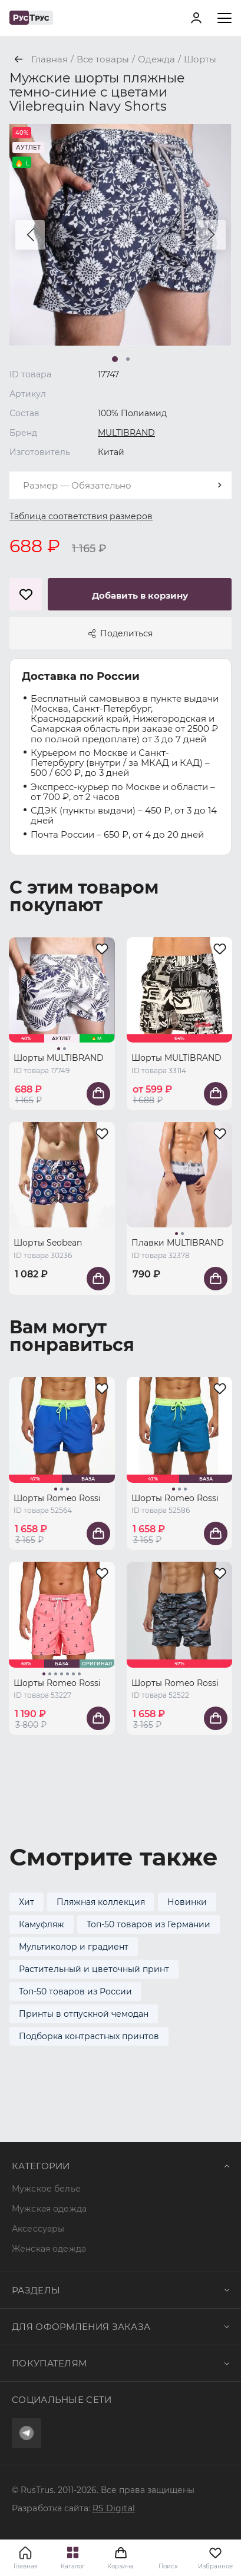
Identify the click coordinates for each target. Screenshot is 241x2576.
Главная (26, 2566)
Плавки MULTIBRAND (177, 1242)
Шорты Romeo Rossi (57, 1498)
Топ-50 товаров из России (75, 1991)
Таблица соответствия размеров (81, 516)
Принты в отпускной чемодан (83, 2014)
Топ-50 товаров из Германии (148, 1924)
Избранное (215, 2557)
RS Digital (114, 2508)
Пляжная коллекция (101, 1902)
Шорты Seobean (48, 1242)
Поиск (168, 2566)
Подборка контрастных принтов (89, 2036)
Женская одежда (49, 2248)
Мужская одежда (49, 2208)
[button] (30, 235)
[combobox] (120, 485)
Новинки (187, 1902)
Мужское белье (46, 2188)
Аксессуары (38, 2228)
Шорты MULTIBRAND (59, 1058)
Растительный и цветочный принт (94, 1969)
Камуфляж (41, 1924)
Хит (26, 1902)
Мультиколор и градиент (73, 1946)
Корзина (120, 2557)
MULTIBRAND (126, 432)
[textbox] (120, 485)
